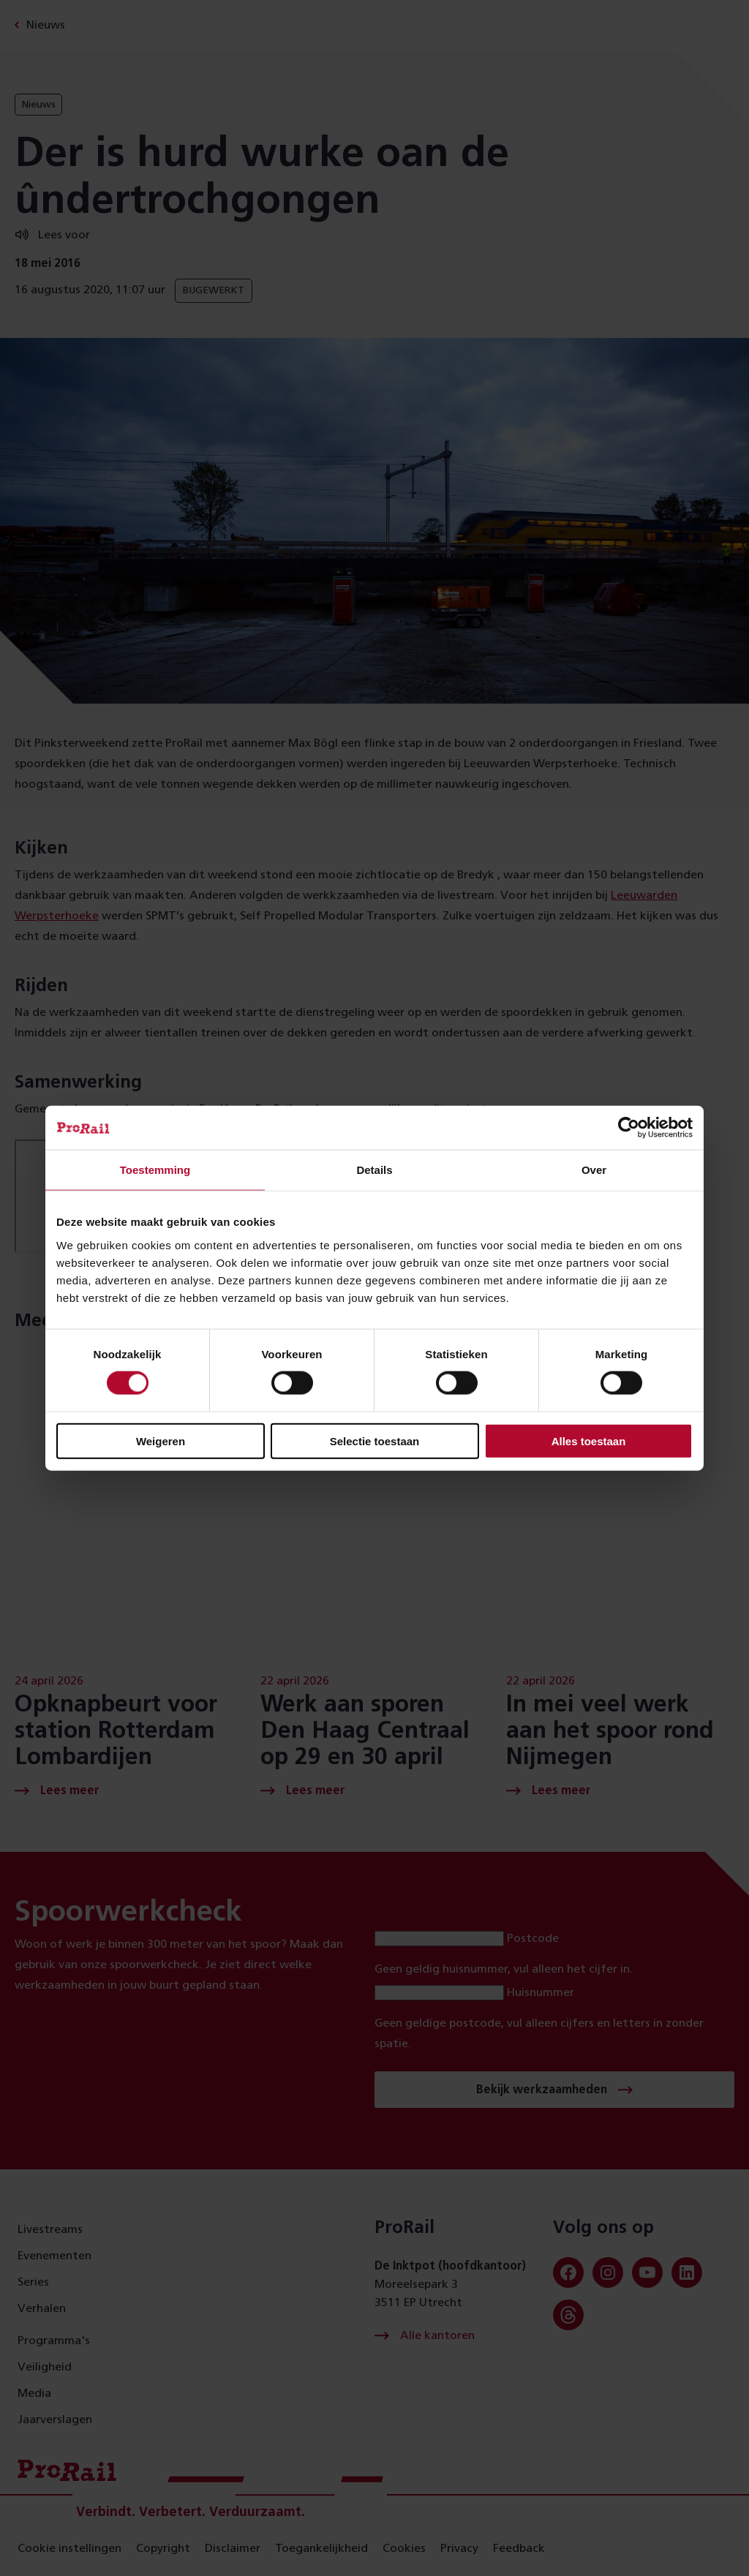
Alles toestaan (589, 1440)
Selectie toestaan (375, 1440)
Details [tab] (374, 1170)
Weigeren (160, 1440)
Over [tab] (593, 1170)
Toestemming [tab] (155, 1170)
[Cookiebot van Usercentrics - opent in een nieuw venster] (629, 1128)
